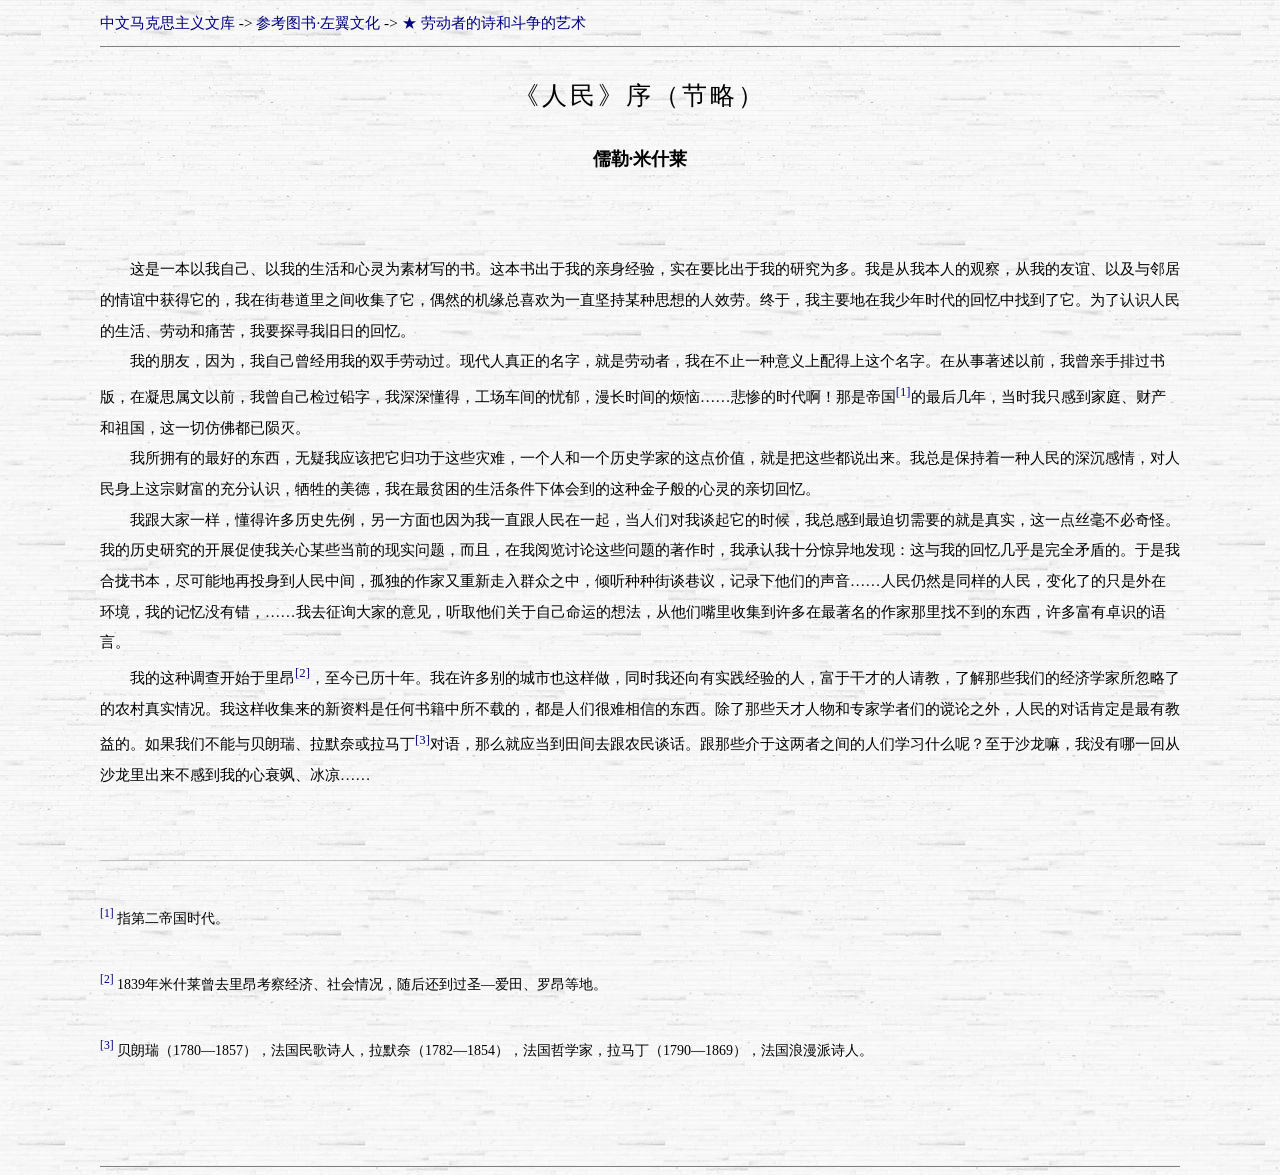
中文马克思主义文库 (167, 22)
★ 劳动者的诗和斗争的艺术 (494, 22)
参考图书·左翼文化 (318, 22)
